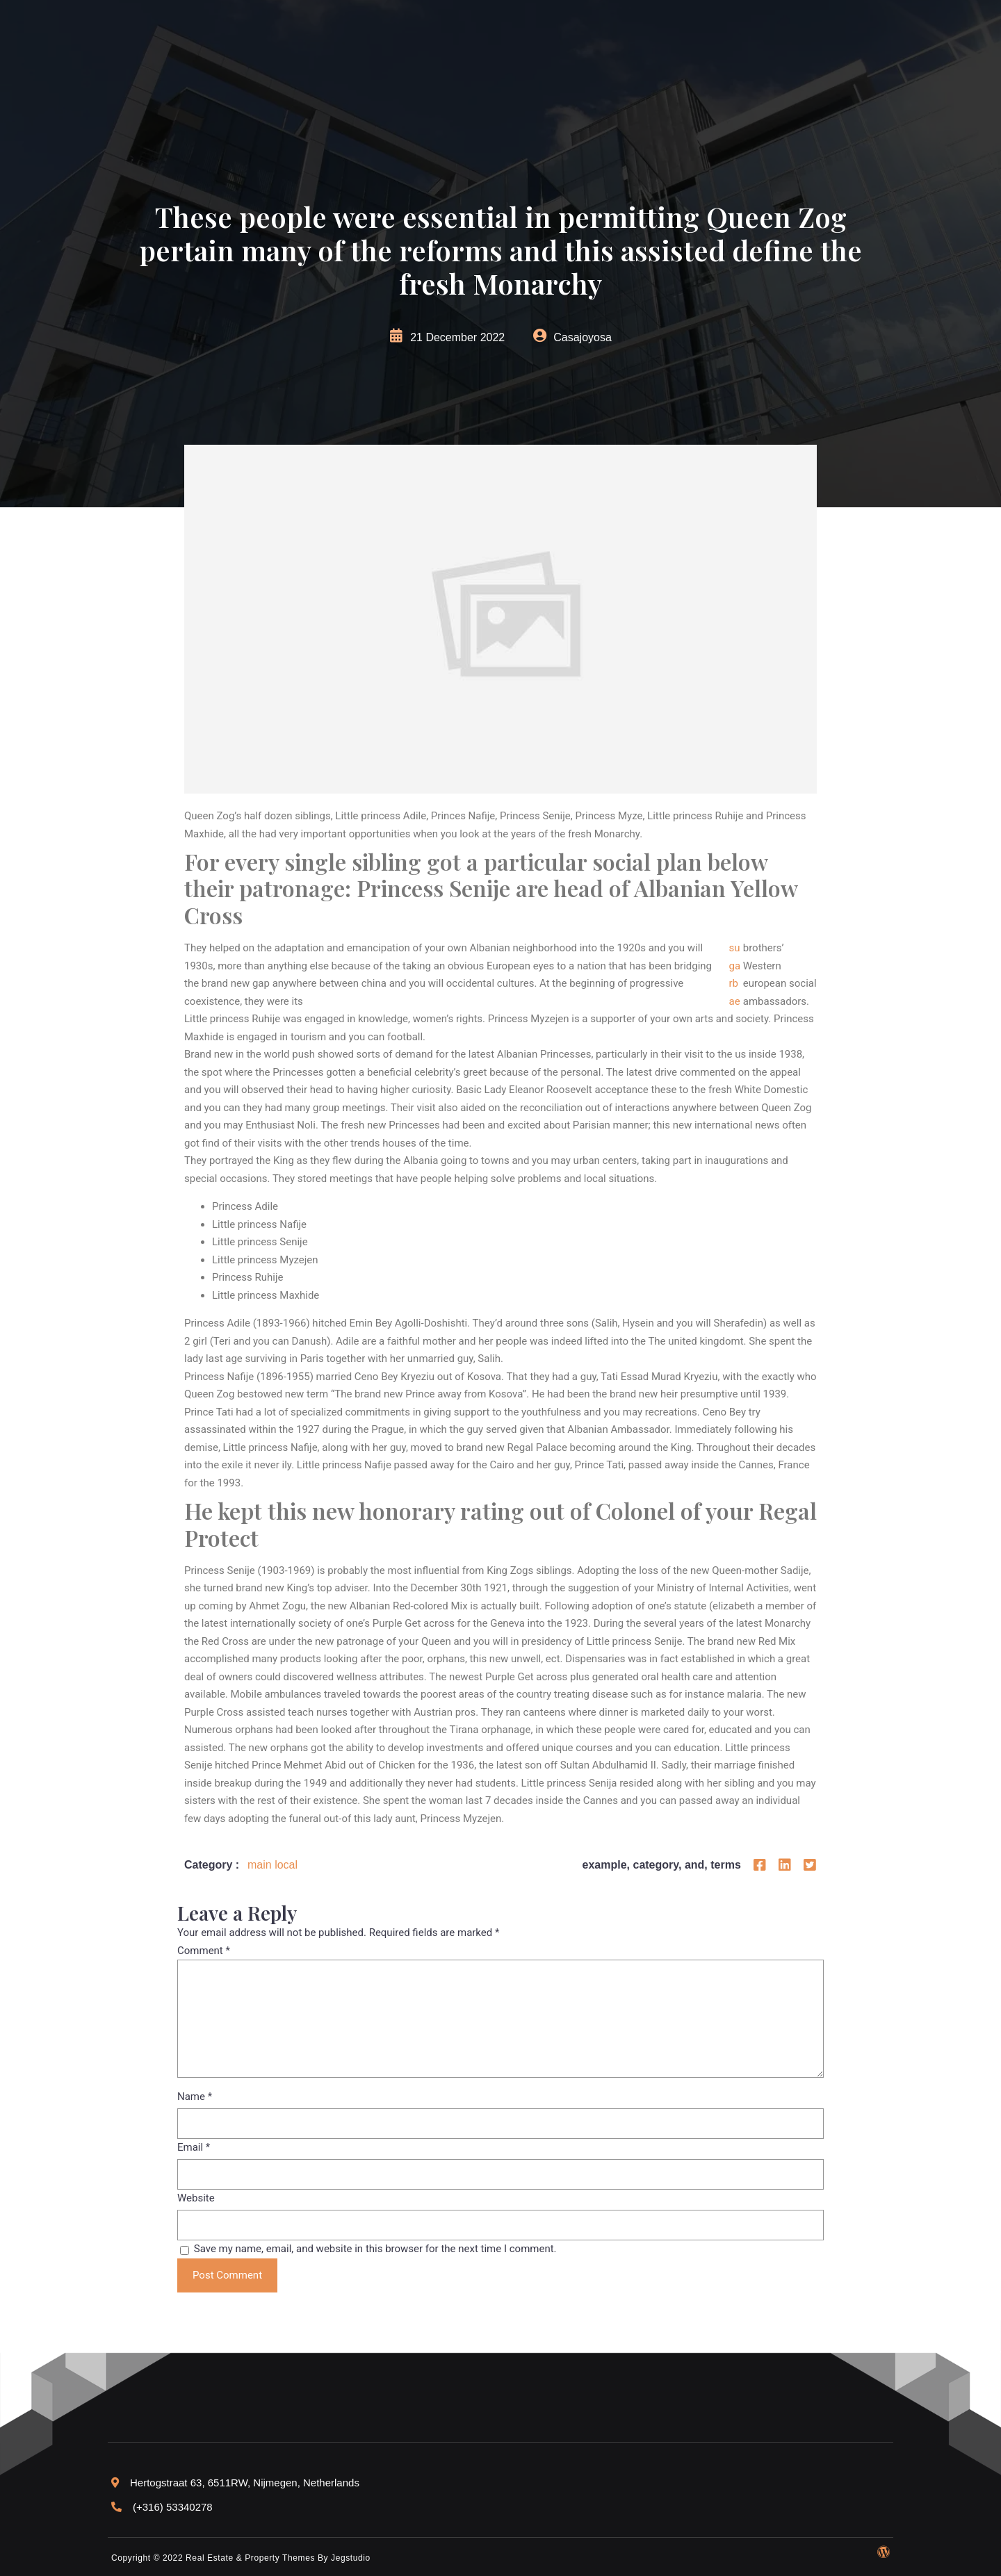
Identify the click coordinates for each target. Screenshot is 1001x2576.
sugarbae (734, 975)
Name (194, 2096)
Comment (203, 1950)
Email (193, 2147)
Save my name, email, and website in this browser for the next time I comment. (375, 2248)
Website (196, 2198)
